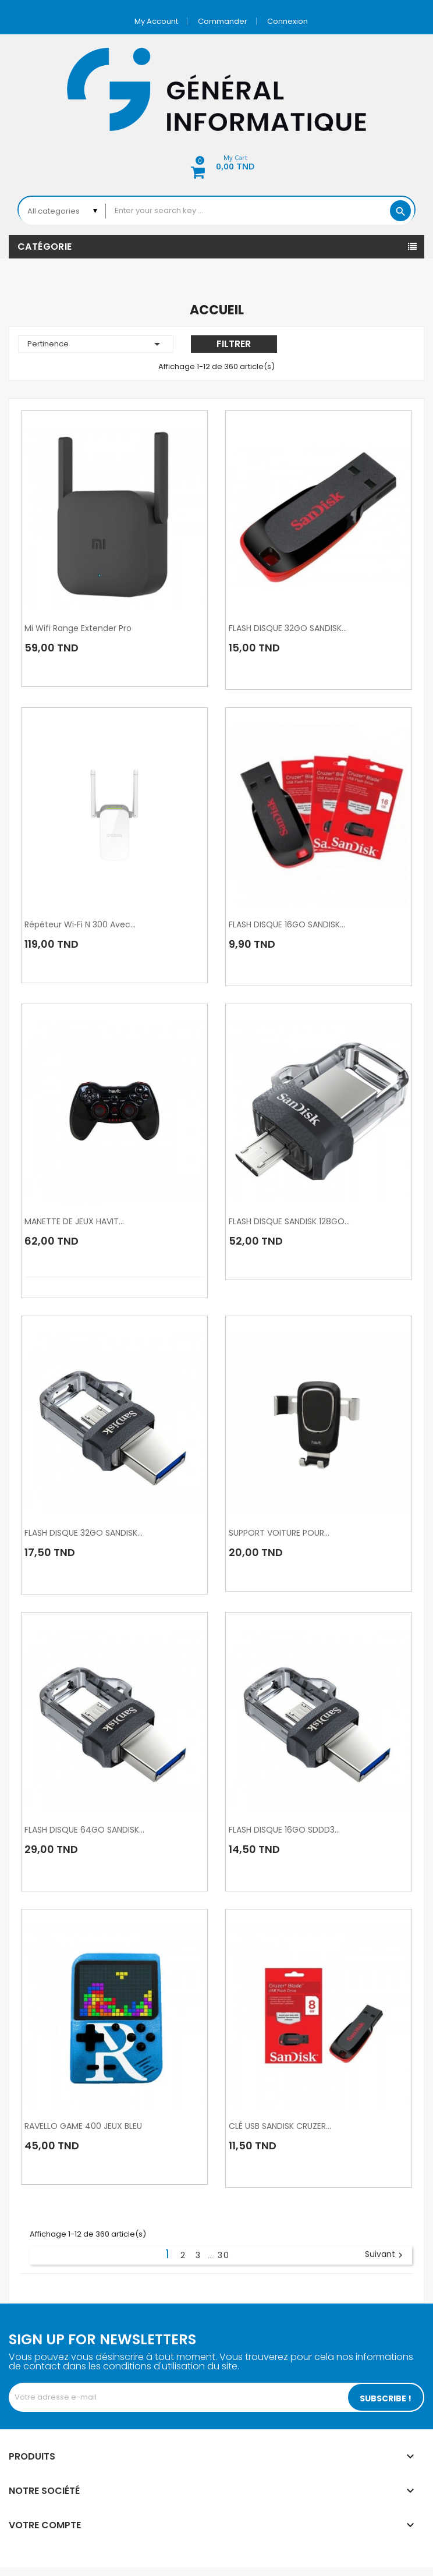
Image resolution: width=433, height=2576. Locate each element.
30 (224, 2255)
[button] (216, 164)
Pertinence (95, 344)
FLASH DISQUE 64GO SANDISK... (84, 1830)
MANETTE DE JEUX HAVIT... (74, 1221)
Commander (222, 21)
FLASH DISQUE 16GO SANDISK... (287, 924)
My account (156, 21)
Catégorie (44, 246)
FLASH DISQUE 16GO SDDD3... (284, 1830)
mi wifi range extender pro (78, 628)
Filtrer (233, 343)
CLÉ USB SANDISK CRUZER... (280, 2126)
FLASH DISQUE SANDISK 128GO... (289, 1221)
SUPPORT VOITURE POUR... (279, 1533)
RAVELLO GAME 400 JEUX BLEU (83, 2126)
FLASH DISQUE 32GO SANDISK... (288, 628)
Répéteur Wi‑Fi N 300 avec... (80, 924)
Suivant (385, 2254)
